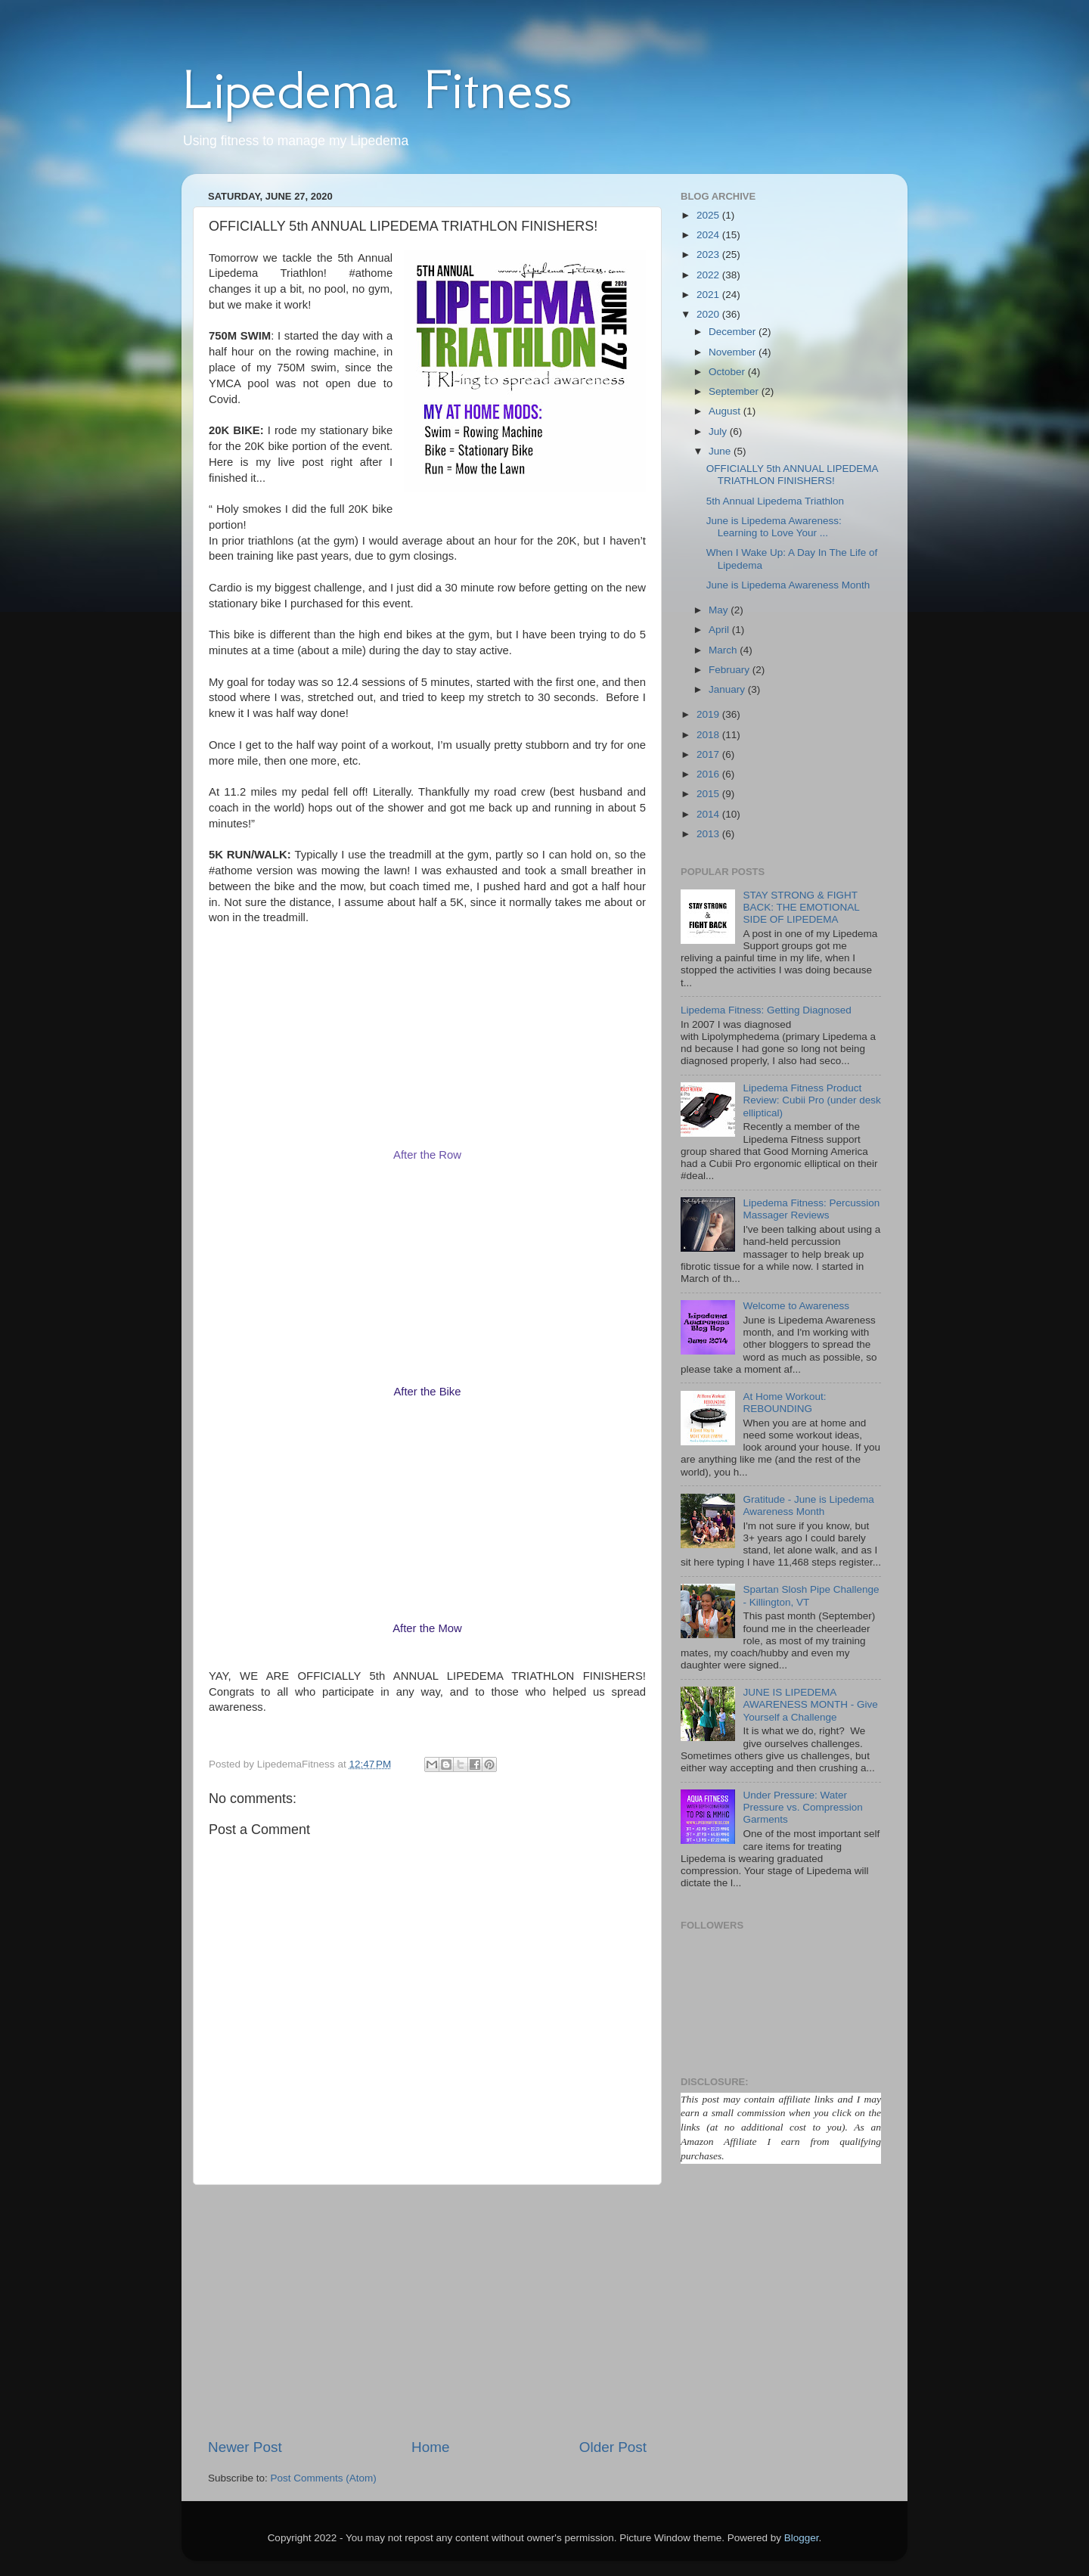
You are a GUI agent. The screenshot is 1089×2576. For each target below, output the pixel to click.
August (726, 411)
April (720, 629)
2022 (709, 275)
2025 (709, 215)
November (734, 352)
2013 (709, 834)
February (730, 669)
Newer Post (245, 2447)
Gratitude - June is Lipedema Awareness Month (808, 1505)
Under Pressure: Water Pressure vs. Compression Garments (802, 1807)
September (735, 391)
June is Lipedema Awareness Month (788, 585)
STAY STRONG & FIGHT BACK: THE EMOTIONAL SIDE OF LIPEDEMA (801, 907)
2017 (709, 754)
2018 (709, 734)
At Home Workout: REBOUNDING (784, 1402)
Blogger (801, 2537)
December (734, 331)
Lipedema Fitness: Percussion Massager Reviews (811, 1209)
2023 (709, 254)
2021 (709, 294)
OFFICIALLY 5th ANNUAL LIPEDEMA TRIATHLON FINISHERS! (792, 474)
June (721, 451)
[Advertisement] (427, 2311)
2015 (709, 793)
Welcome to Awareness (796, 1305)
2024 (709, 235)
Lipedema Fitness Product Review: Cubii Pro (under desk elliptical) (811, 1100)
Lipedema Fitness (376, 89)
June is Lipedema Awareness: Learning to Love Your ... (774, 526)
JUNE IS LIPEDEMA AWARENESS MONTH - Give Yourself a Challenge (810, 1704)
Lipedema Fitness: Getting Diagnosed (766, 1010)
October (728, 371)
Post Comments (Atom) (324, 2478)
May (720, 610)
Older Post (613, 2447)
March (724, 650)
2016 (709, 774)
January (728, 689)
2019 (709, 714)
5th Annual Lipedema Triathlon (775, 501)
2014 (709, 814)
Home (430, 2447)
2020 (709, 314)
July (719, 431)
